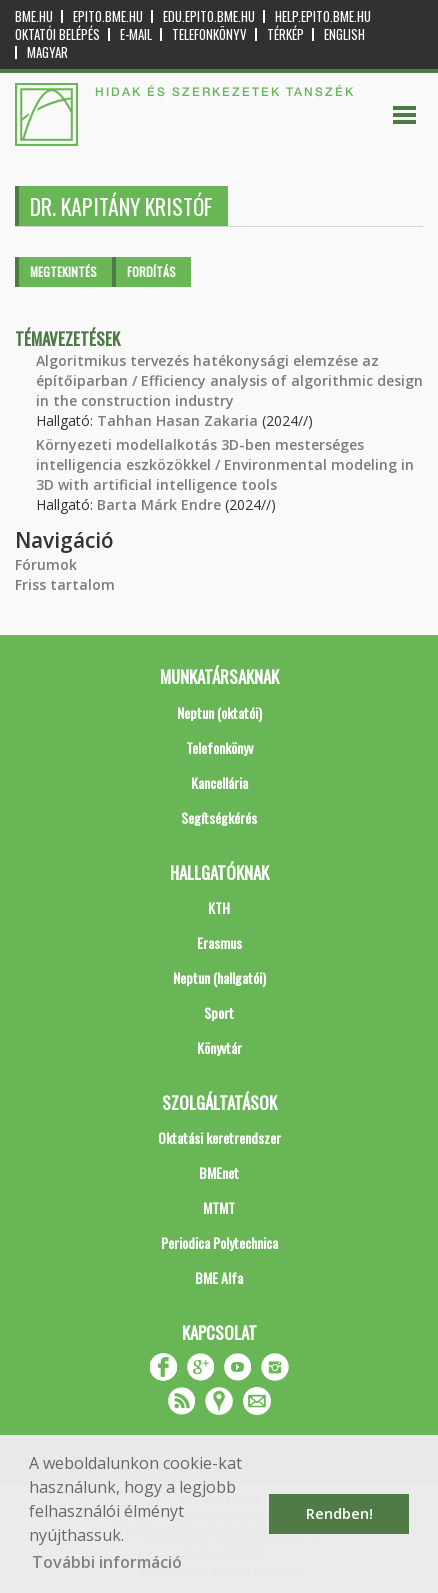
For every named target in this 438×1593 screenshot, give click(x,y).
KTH (219, 907)
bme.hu (34, 16)
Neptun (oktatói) (219, 712)
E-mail (136, 34)
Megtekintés (63, 271)
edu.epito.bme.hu (209, 16)
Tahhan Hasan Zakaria (177, 420)
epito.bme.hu (108, 16)
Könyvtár (219, 1047)
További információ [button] (107, 1562)
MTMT (219, 1207)
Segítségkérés (219, 817)
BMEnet (219, 1172)
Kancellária (219, 782)
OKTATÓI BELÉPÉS (57, 34)
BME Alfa (219, 1277)
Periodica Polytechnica (219, 1242)
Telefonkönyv (209, 34)
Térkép (285, 34)
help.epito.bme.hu (323, 16)
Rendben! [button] (339, 1513)
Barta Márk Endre (159, 504)
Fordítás (151, 271)
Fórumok (46, 564)
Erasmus (219, 942)
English (344, 34)
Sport (219, 1012)
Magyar (47, 52)
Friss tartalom (65, 584)
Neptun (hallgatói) (219, 977)
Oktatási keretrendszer (219, 1137)
